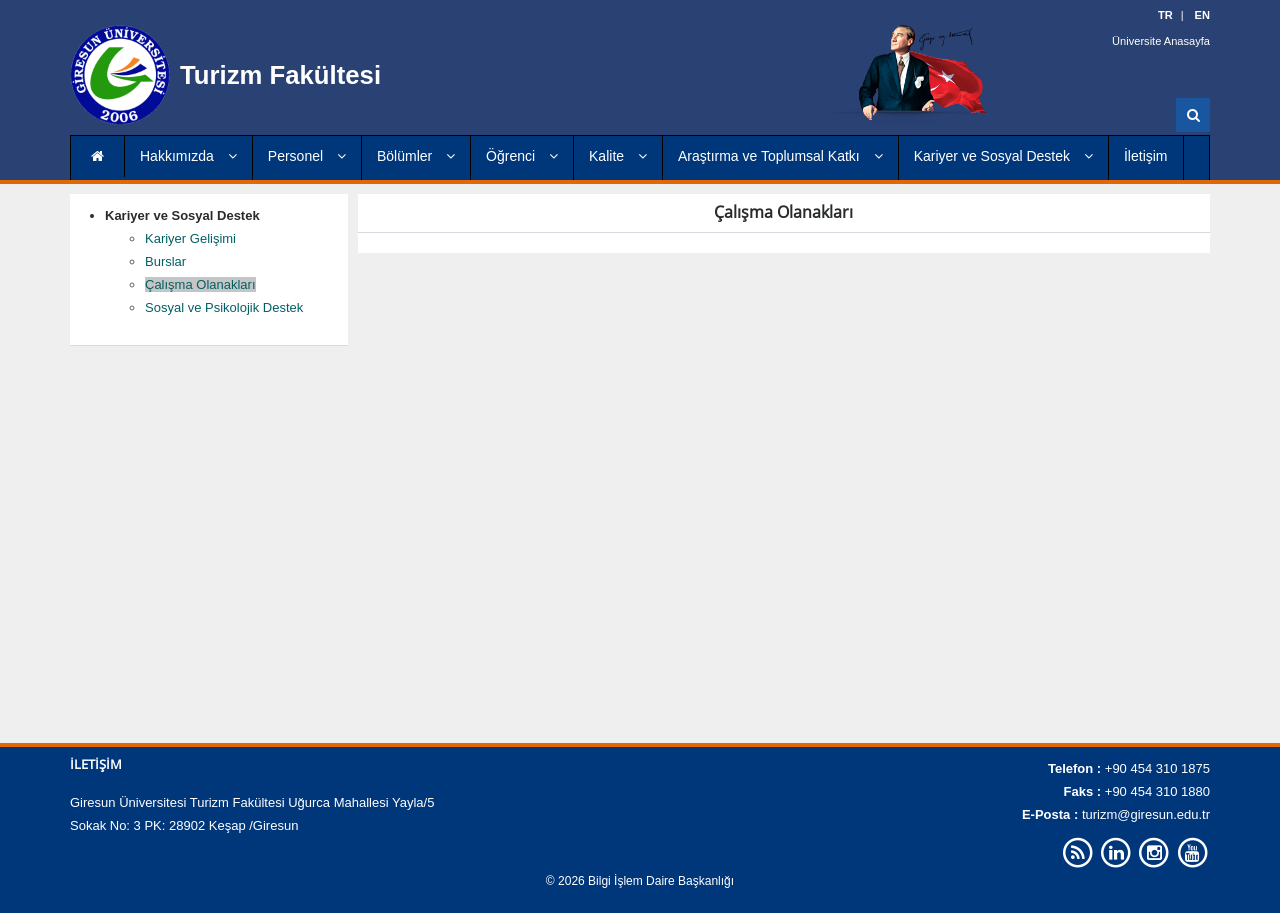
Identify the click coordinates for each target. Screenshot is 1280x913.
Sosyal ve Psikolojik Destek (224, 307)
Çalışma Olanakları (200, 284)
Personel (307, 156)
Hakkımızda (188, 156)
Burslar (165, 261)
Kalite (618, 156)
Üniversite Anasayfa (1161, 40)
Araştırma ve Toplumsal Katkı (780, 156)
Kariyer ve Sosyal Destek (1003, 156)
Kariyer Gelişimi (190, 238)
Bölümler (416, 156)
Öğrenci (522, 156)
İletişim (1146, 156)
